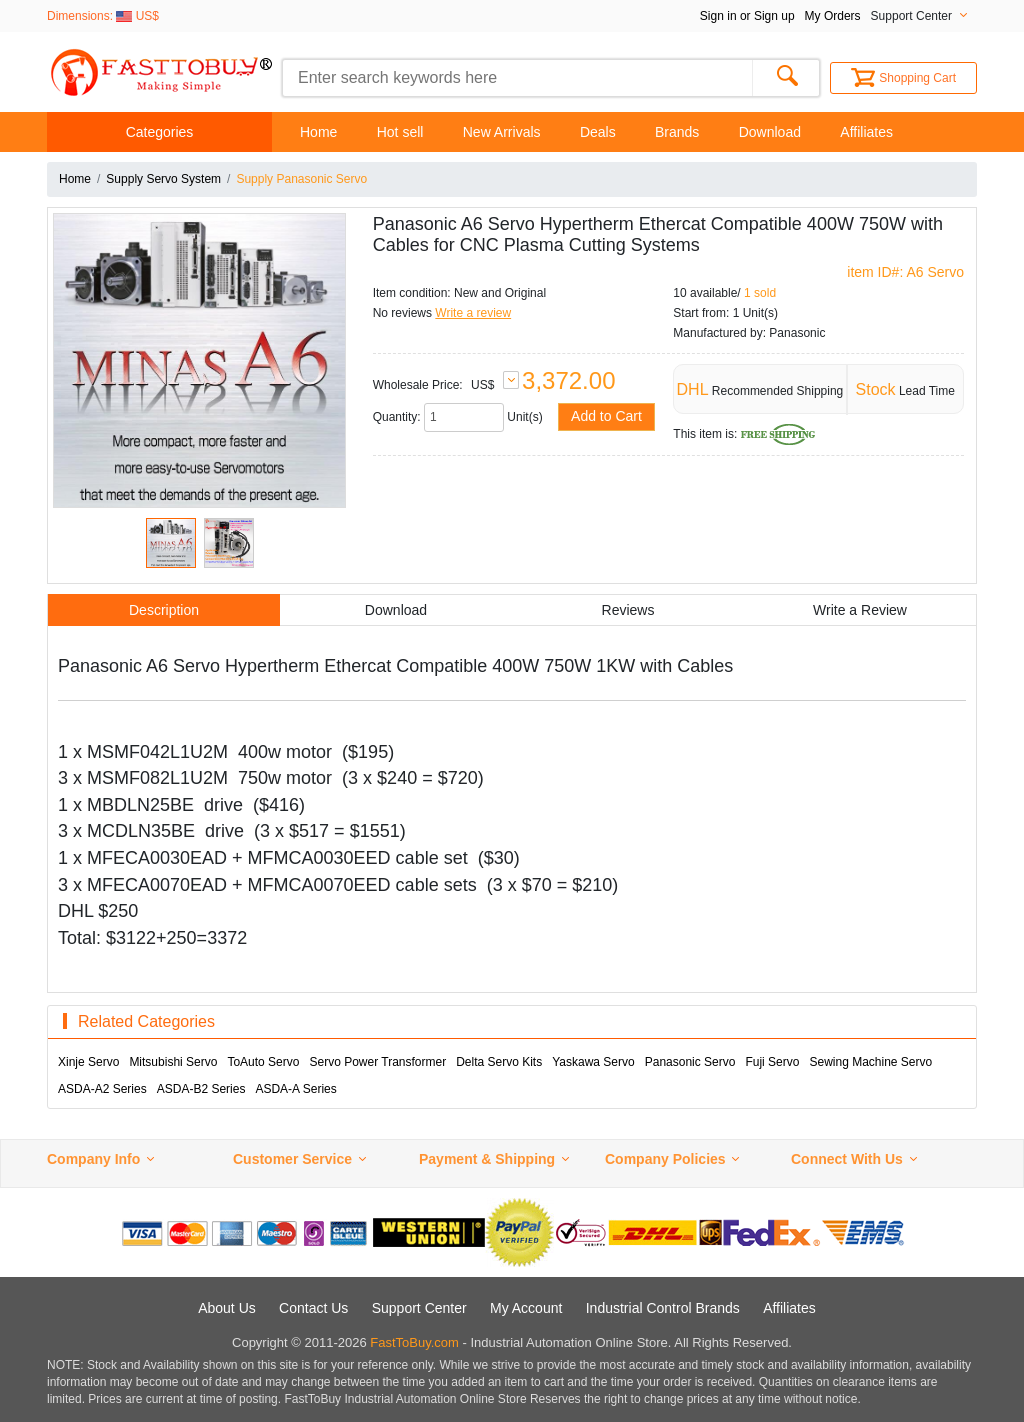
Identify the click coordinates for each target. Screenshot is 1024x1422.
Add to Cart (606, 416)
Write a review (473, 313)
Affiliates (866, 132)
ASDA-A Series (295, 1089)
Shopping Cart (903, 78)
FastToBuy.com (414, 1342)
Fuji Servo (772, 1062)
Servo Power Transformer (377, 1062)
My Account (526, 1308)
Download (770, 132)
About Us (227, 1308)
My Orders (833, 16)
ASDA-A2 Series (102, 1089)
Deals (598, 132)
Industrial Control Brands (663, 1308)
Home (318, 132)
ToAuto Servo (263, 1062)
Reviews (628, 610)
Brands (677, 132)
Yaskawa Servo (593, 1062)
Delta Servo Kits (499, 1062)
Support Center (419, 1308)
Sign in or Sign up (747, 16)
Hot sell (400, 132)
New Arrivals (502, 132)
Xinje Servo (88, 1062)
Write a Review (860, 610)
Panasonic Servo (690, 1062)
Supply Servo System (163, 179)
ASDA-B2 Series (201, 1089)
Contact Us (313, 1308)
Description (164, 610)
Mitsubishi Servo (173, 1062)
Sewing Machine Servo (870, 1062)
